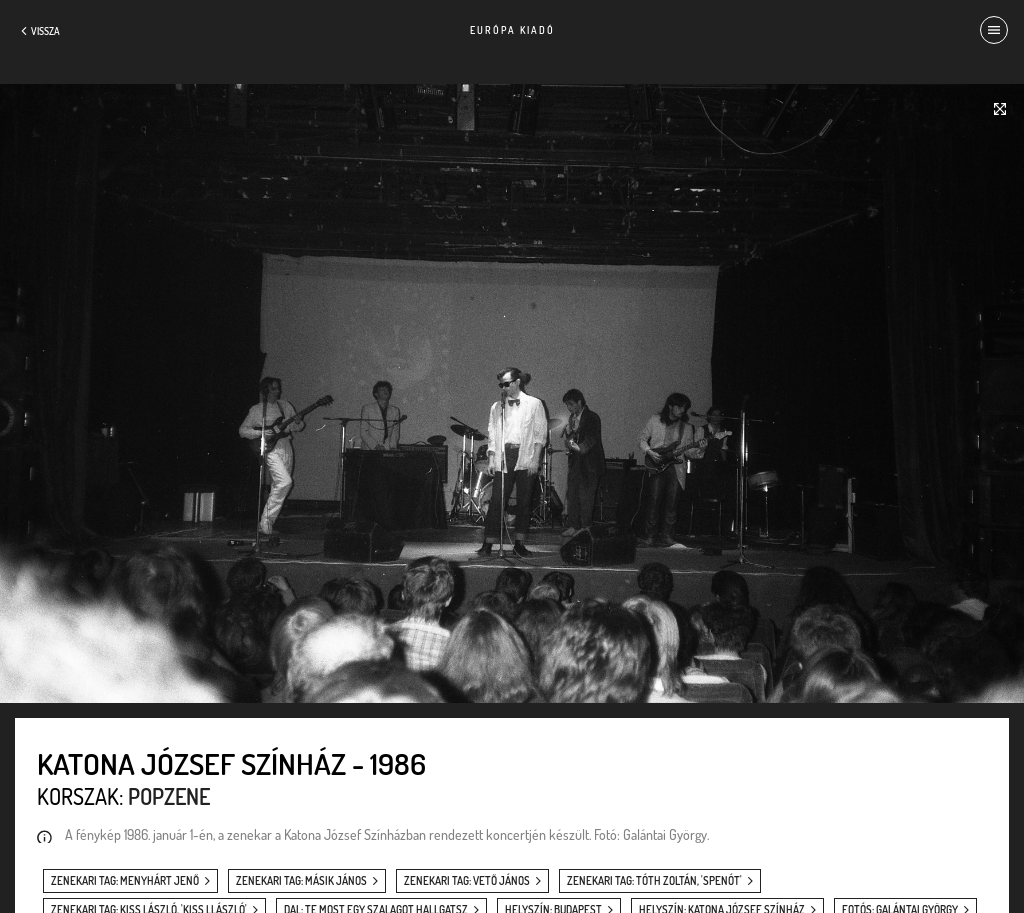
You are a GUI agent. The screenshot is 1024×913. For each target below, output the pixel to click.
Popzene (169, 796)
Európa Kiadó (512, 30)
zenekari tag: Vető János (467, 881)
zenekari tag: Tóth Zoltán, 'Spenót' (654, 881)
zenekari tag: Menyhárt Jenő (125, 881)
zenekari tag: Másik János (301, 881)
